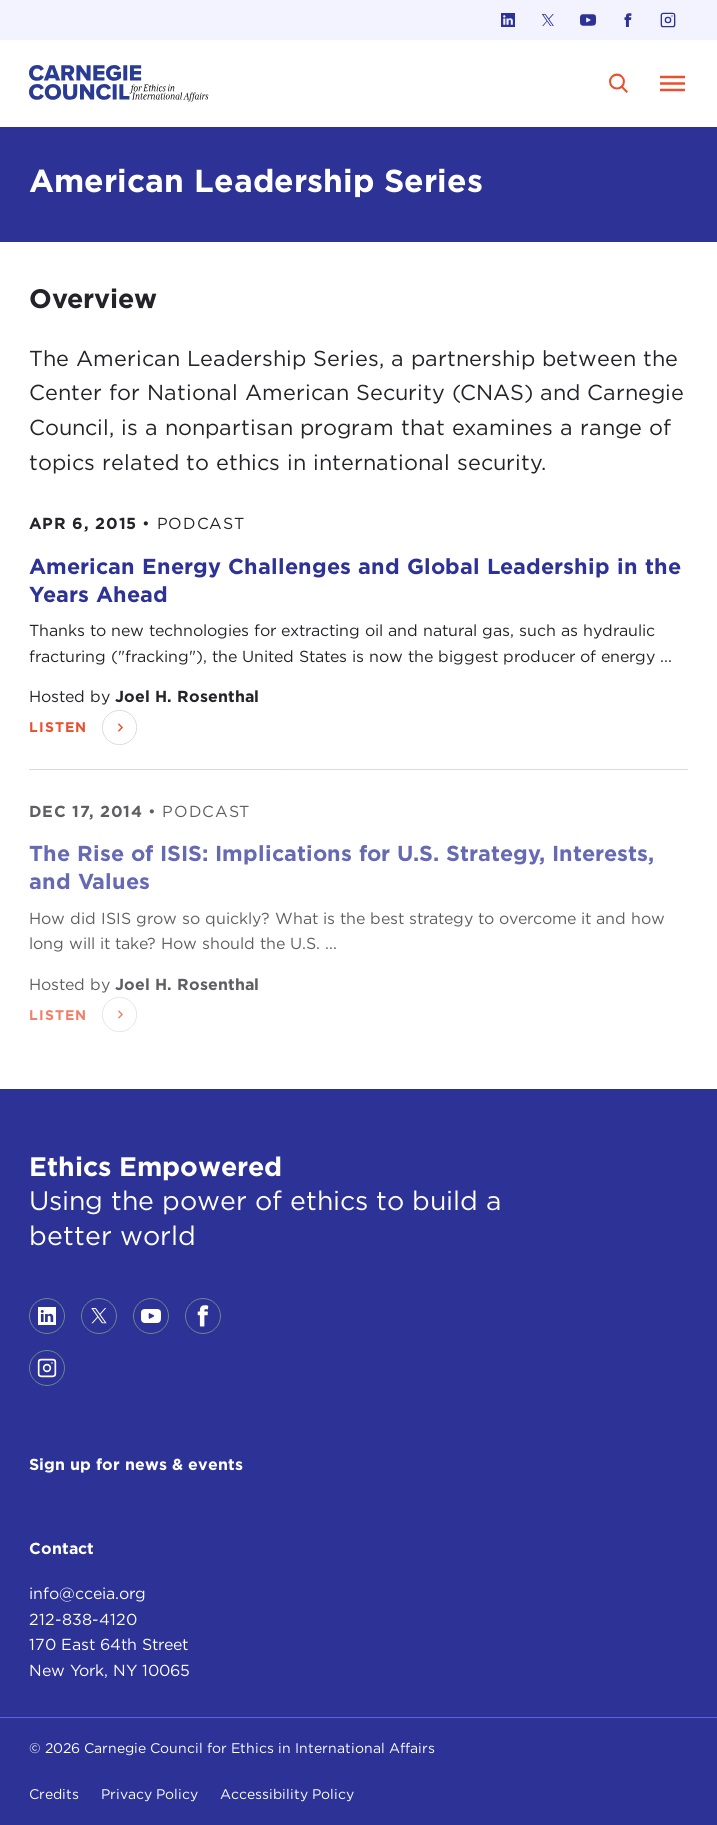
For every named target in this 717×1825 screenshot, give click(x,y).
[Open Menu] (672, 83)
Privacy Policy (149, 1794)
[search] (619, 83)
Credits (54, 1794)
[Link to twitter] (548, 20)
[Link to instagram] (668, 20)
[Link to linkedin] (508, 20)
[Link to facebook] (628, 20)
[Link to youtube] (588, 20)
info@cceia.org (87, 1593)
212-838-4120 (83, 1619)
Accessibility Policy (287, 1794)
